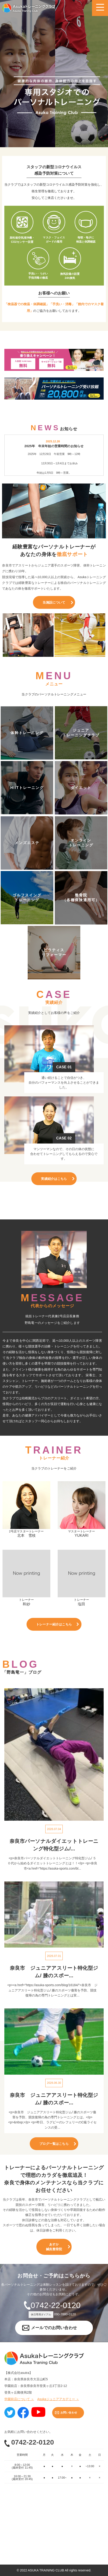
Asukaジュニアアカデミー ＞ (58, 2399)
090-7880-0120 (65, 2314)
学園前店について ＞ (19, 2399)
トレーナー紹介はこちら (54, 1624)
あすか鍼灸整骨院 (54, 2246)
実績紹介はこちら (54, 1179)
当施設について (54, 602)
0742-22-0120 (56, 2305)
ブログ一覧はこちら (53, 2144)
